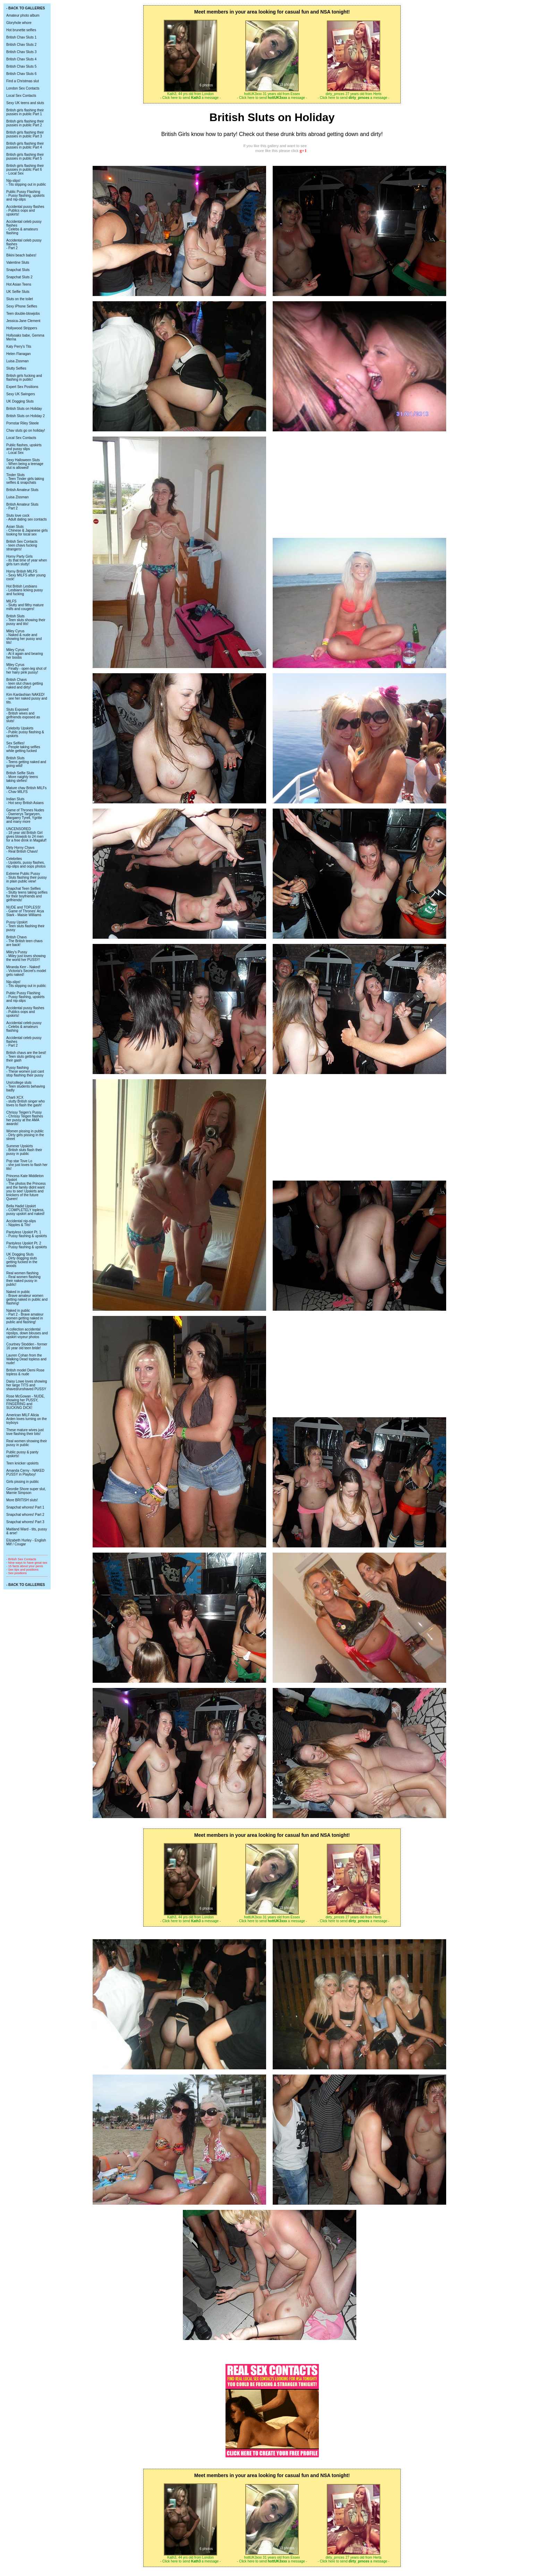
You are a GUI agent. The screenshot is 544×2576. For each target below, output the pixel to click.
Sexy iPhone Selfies (21, 306)
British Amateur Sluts (22, 490)
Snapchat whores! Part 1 (25, 1507)
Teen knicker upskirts (22, 1463)
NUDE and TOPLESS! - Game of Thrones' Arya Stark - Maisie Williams (25, 911)
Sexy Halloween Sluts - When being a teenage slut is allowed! (24, 464)
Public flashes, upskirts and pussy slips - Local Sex (24, 449)
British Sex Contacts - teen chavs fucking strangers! (21, 545)
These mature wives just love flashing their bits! (25, 1432)
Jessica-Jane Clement (23, 321)
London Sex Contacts (23, 88)
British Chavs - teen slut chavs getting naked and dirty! (24, 683)
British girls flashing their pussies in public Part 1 (25, 112)
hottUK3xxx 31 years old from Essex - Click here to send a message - (272, 96)
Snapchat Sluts (17, 270)
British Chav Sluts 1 (21, 37)
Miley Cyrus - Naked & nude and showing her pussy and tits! (24, 636)
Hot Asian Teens (18, 284)
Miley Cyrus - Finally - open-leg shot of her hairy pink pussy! (26, 668)
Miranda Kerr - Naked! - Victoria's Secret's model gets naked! (26, 971)
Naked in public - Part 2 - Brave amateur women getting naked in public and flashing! (24, 1316)
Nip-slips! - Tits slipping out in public (26, 182)
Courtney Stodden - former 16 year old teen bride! (26, 1346)
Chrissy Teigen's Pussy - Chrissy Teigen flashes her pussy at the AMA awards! (24, 1118)
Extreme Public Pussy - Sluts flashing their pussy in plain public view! (26, 877)
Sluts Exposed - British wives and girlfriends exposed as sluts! (23, 715)
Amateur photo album (23, 15)
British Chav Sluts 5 (21, 66)
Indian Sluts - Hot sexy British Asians (25, 801)
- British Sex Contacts (21, 1559)
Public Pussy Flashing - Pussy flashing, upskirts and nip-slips (25, 195)
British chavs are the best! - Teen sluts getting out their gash (26, 1056)
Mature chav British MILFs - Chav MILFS (26, 790)
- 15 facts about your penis (24, 1566)
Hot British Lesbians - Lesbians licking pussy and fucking (24, 590)
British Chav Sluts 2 (21, 45)
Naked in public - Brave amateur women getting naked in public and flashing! (27, 1297)
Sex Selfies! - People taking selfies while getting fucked (23, 747)
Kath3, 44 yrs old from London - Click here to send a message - (190, 96)
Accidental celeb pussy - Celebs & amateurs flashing (24, 1026)
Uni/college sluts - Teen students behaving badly (25, 1086)
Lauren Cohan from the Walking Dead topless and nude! (26, 1359)
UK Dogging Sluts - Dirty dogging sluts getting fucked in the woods (21, 1260)
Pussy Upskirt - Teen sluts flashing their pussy (25, 926)
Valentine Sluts (17, 262)
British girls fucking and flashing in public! (24, 377)
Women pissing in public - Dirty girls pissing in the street (25, 1135)
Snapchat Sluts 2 (19, 277)
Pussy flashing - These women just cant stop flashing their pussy (25, 1071)
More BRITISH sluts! (22, 1500)
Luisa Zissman (17, 361)
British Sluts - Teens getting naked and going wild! (26, 762)
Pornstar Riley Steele (22, 423)
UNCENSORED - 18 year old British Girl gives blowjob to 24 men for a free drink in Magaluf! (26, 834)
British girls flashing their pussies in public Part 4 (25, 145)
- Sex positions (16, 1573)
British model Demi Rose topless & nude (25, 1372)
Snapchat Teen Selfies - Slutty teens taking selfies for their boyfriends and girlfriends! (27, 894)
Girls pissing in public (22, 1482)
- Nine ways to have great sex (27, 1562)
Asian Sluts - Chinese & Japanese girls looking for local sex (27, 530)
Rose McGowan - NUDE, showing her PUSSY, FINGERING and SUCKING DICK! (25, 1402)
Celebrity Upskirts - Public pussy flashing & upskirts (25, 732)
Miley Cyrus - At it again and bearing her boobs (24, 653)
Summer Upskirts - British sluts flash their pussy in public (24, 1150)
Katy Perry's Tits (18, 346)
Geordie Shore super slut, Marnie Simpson (26, 1491)
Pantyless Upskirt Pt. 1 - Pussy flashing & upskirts (26, 1234)
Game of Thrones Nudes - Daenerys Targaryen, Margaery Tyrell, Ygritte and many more (25, 816)
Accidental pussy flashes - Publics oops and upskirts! (25, 210)
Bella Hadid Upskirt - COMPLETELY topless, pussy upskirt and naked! (25, 1210)
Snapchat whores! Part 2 (25, 1515)
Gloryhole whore (19, 23)
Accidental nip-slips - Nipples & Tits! (21, 1223)
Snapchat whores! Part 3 (25, 1522)
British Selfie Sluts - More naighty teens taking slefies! (22, 777)
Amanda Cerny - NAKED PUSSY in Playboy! (25, 1472)
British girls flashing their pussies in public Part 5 (25, 156)
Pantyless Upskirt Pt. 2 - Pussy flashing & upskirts (26, 1245)
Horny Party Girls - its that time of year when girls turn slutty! (26, 560)
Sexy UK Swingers (20, 394)
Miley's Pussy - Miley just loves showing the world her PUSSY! (25, 956)
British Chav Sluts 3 (21, 52)
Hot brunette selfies (21, 30)
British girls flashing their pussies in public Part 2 (25, 123)
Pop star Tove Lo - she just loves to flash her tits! (27, 1165)
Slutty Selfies (16, 368)
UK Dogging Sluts (20, 401)
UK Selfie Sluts (17, 292)
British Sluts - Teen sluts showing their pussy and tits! (25, 620)
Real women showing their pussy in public (26, 1443)
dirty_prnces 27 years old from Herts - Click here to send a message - (354, 96)
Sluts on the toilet (19, 299)
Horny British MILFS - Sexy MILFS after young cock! (25, 575)
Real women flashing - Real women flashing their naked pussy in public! (23, 1278)
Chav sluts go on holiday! (25, 430)
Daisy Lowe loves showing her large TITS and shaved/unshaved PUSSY (26, 1385)
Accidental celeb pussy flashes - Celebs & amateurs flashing (24, 227)
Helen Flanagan (18, 354)
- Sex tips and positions (22, 1569)
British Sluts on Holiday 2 (25, 416)
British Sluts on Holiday (24, 409)
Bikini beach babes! (21, 255)
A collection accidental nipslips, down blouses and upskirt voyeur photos (27, 1333)
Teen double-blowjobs (23, 313)
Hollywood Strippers (21, 328)
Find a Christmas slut (22, 81)
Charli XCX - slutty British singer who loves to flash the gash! (25, 1101)
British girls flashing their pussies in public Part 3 (25, 134)
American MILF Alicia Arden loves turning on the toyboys (26, 1419)
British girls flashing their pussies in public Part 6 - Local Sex (25, 169)
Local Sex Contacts (21, 96)
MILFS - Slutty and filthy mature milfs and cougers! (25, 605)
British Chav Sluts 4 (21, 59)
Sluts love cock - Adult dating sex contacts (26, 517)
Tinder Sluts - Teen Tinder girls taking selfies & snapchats (25, 478)
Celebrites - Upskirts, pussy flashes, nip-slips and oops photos (25, 862)
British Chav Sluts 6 (21, 74)
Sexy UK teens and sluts (25, 103)
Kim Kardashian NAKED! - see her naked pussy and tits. (26, 698)
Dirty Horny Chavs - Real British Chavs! (22, 849)
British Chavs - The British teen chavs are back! (24, 941)
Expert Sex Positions (22, 387)
